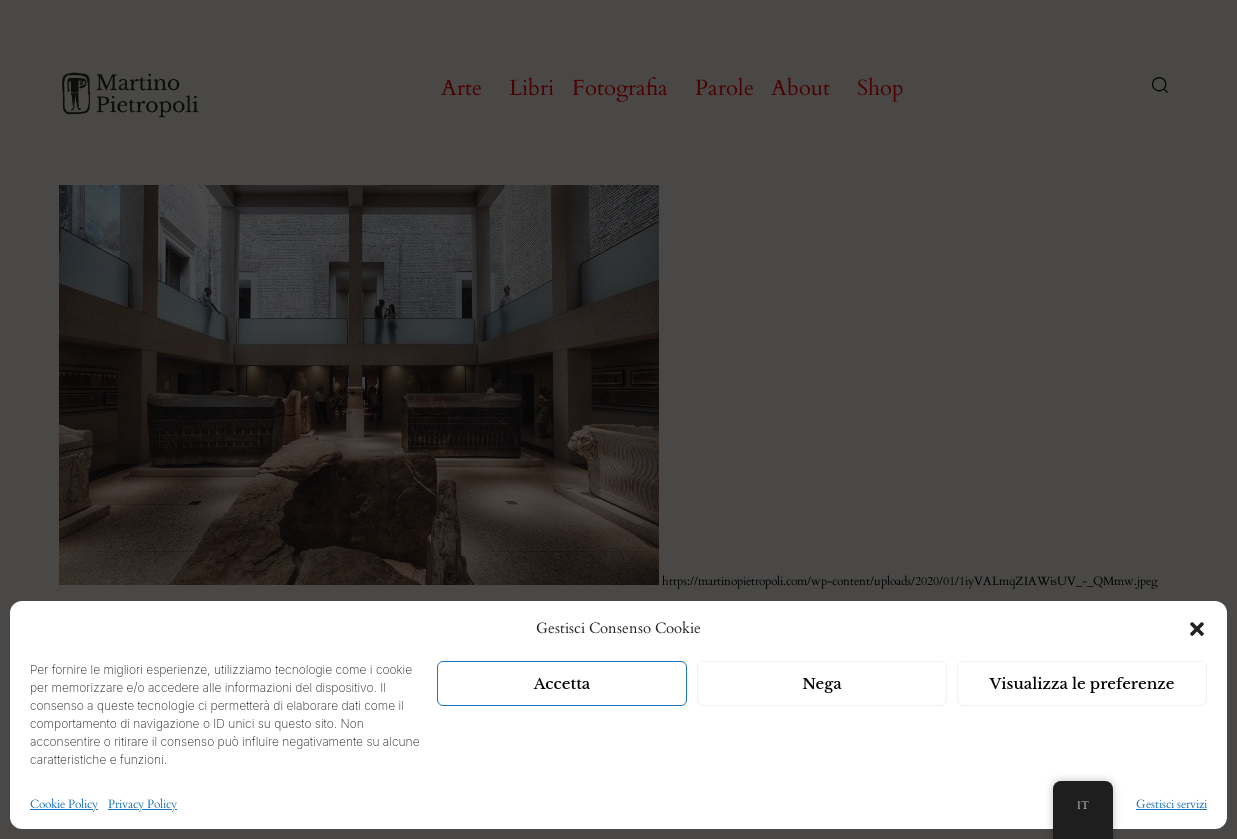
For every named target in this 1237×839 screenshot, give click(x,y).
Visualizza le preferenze (1082, 683)
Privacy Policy (142, 804)
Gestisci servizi (1171, 804)
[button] (1197, 629)
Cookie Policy (64, 804)
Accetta (562, 683)
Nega (822, 683)
